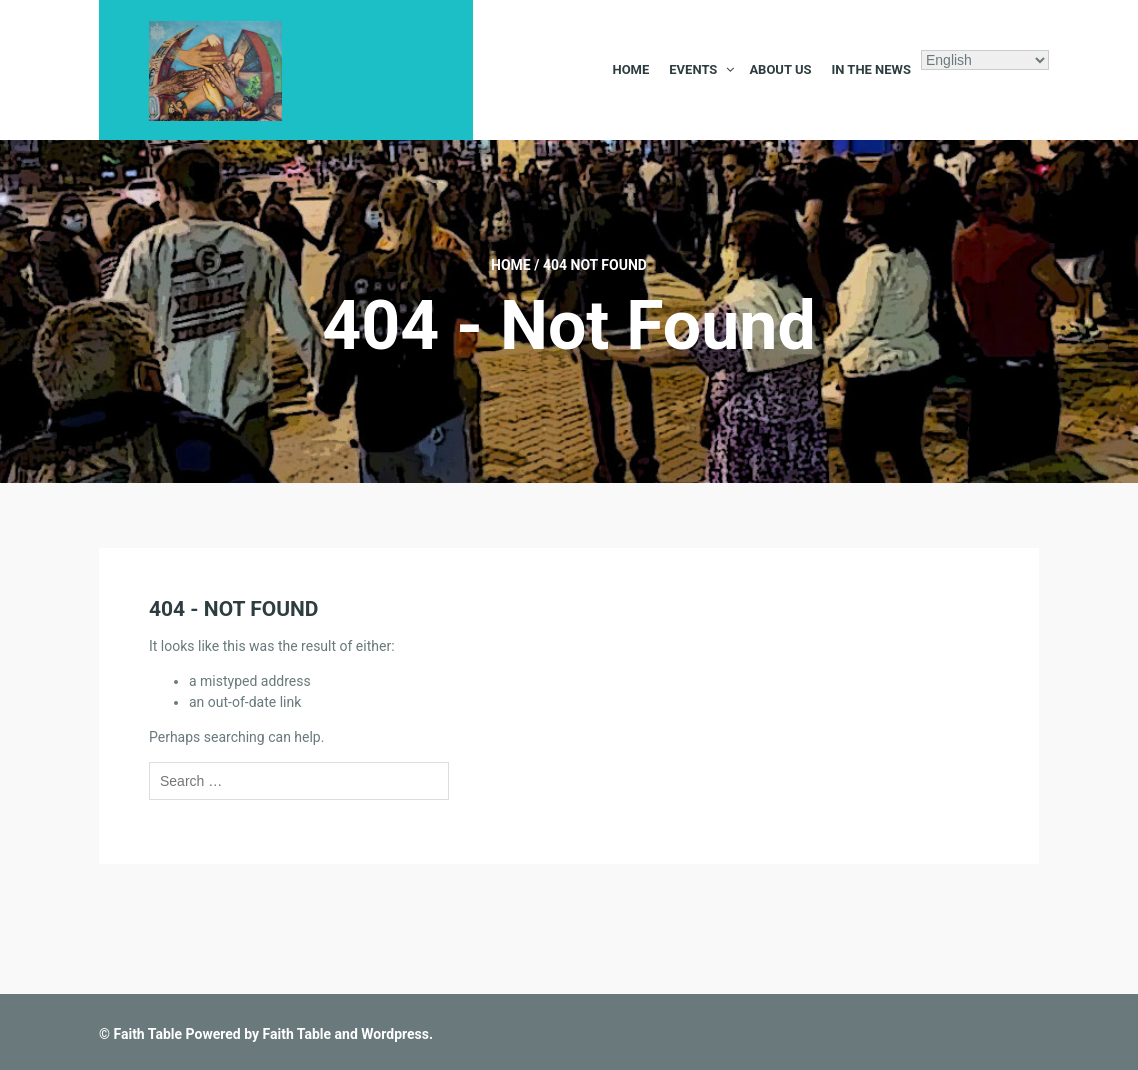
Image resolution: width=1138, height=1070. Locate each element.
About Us (780, 69)
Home (630, 69)
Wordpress (395, 1034)
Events (693, 69)
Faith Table (147, 1034)
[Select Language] (985, 60)
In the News (871, 69)
